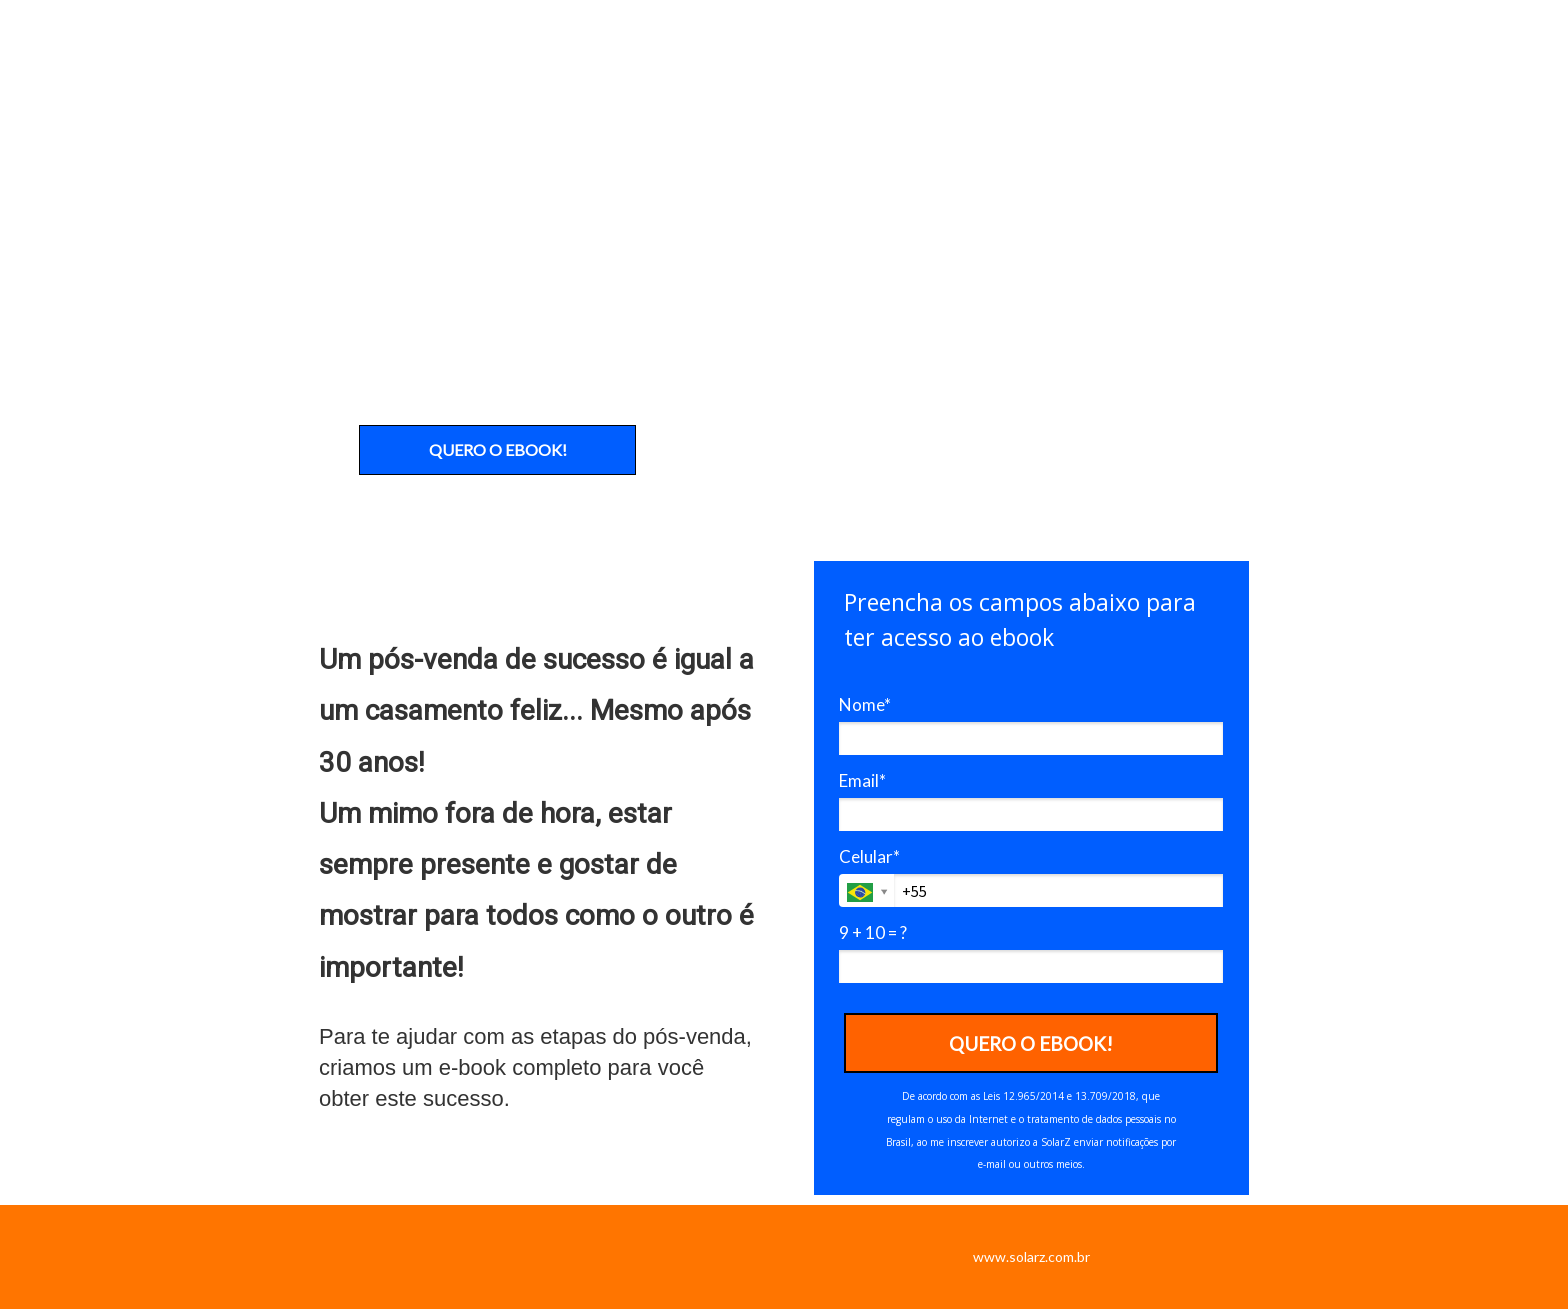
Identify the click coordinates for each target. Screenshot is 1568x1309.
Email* (862, 780)
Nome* (865, 704)
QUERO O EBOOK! (498, 449)
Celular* (869, 856)
